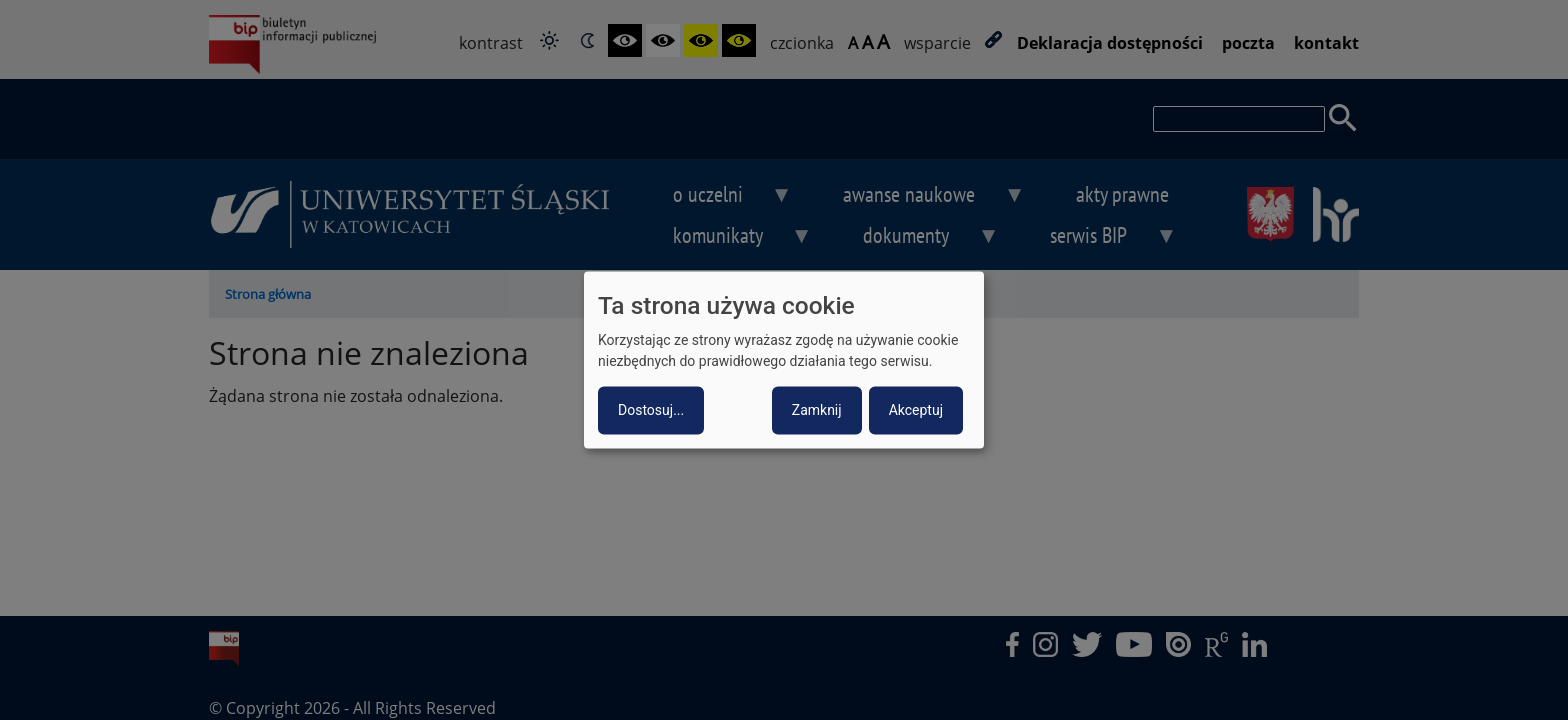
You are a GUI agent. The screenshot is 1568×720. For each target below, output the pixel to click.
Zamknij (817, 411)
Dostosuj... (651, 411)
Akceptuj (916, 411)
